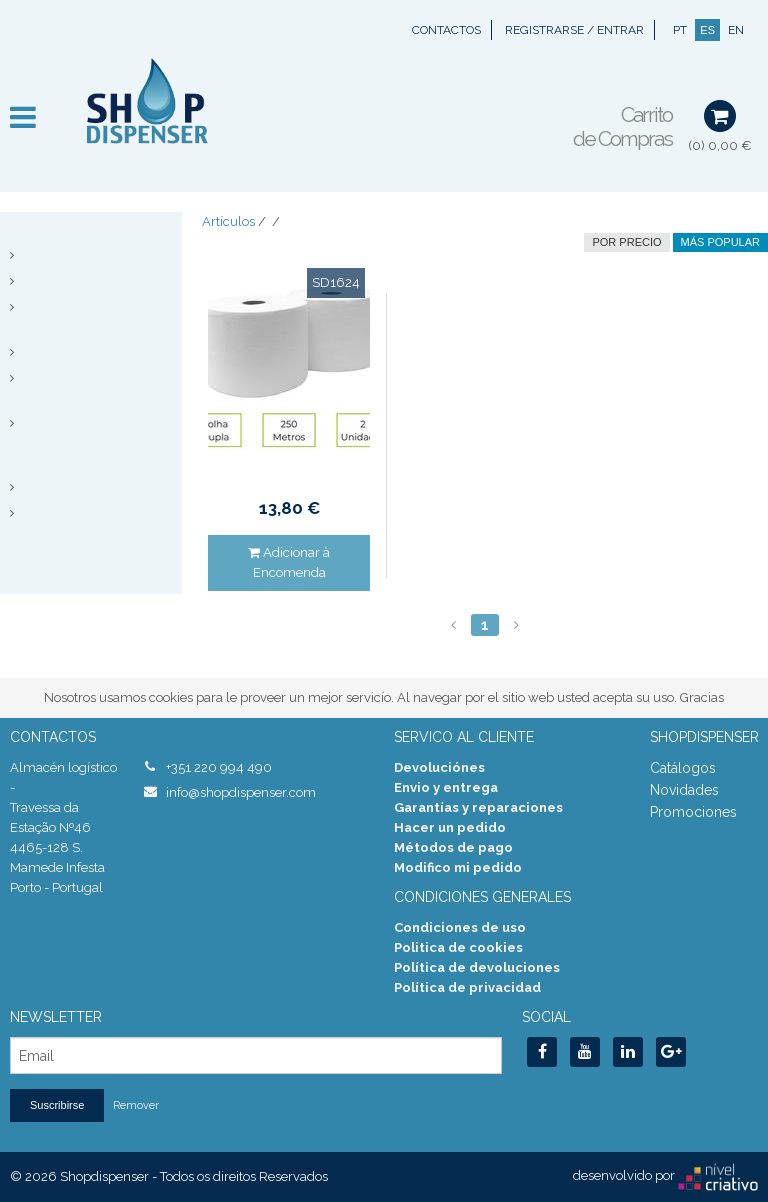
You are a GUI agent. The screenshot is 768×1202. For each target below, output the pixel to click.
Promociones (693, 812)
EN (736, 30)
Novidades (684, 790)
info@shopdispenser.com (241, 792)
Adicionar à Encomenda (289, 562)
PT (680, 30)
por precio (626, 242)
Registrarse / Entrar (574, 30)
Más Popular (720, 242)
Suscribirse (57, 1105)
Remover (136, 1105)
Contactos (446, 30)
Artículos (228, 221)
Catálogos (683, 768)
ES (707, 30)
